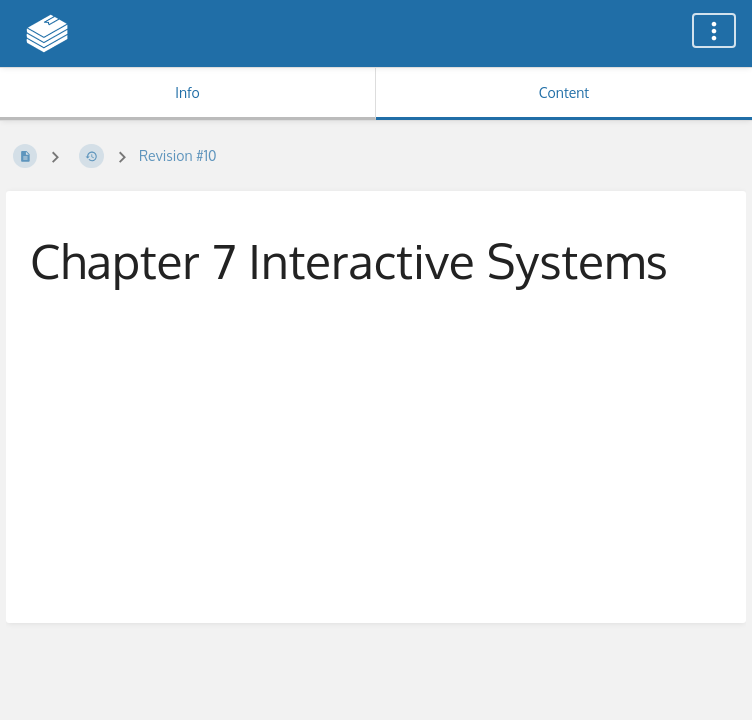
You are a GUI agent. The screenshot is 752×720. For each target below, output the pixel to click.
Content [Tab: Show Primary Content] (564, 92)
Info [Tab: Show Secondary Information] (187, 92)
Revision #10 (178, 155)
